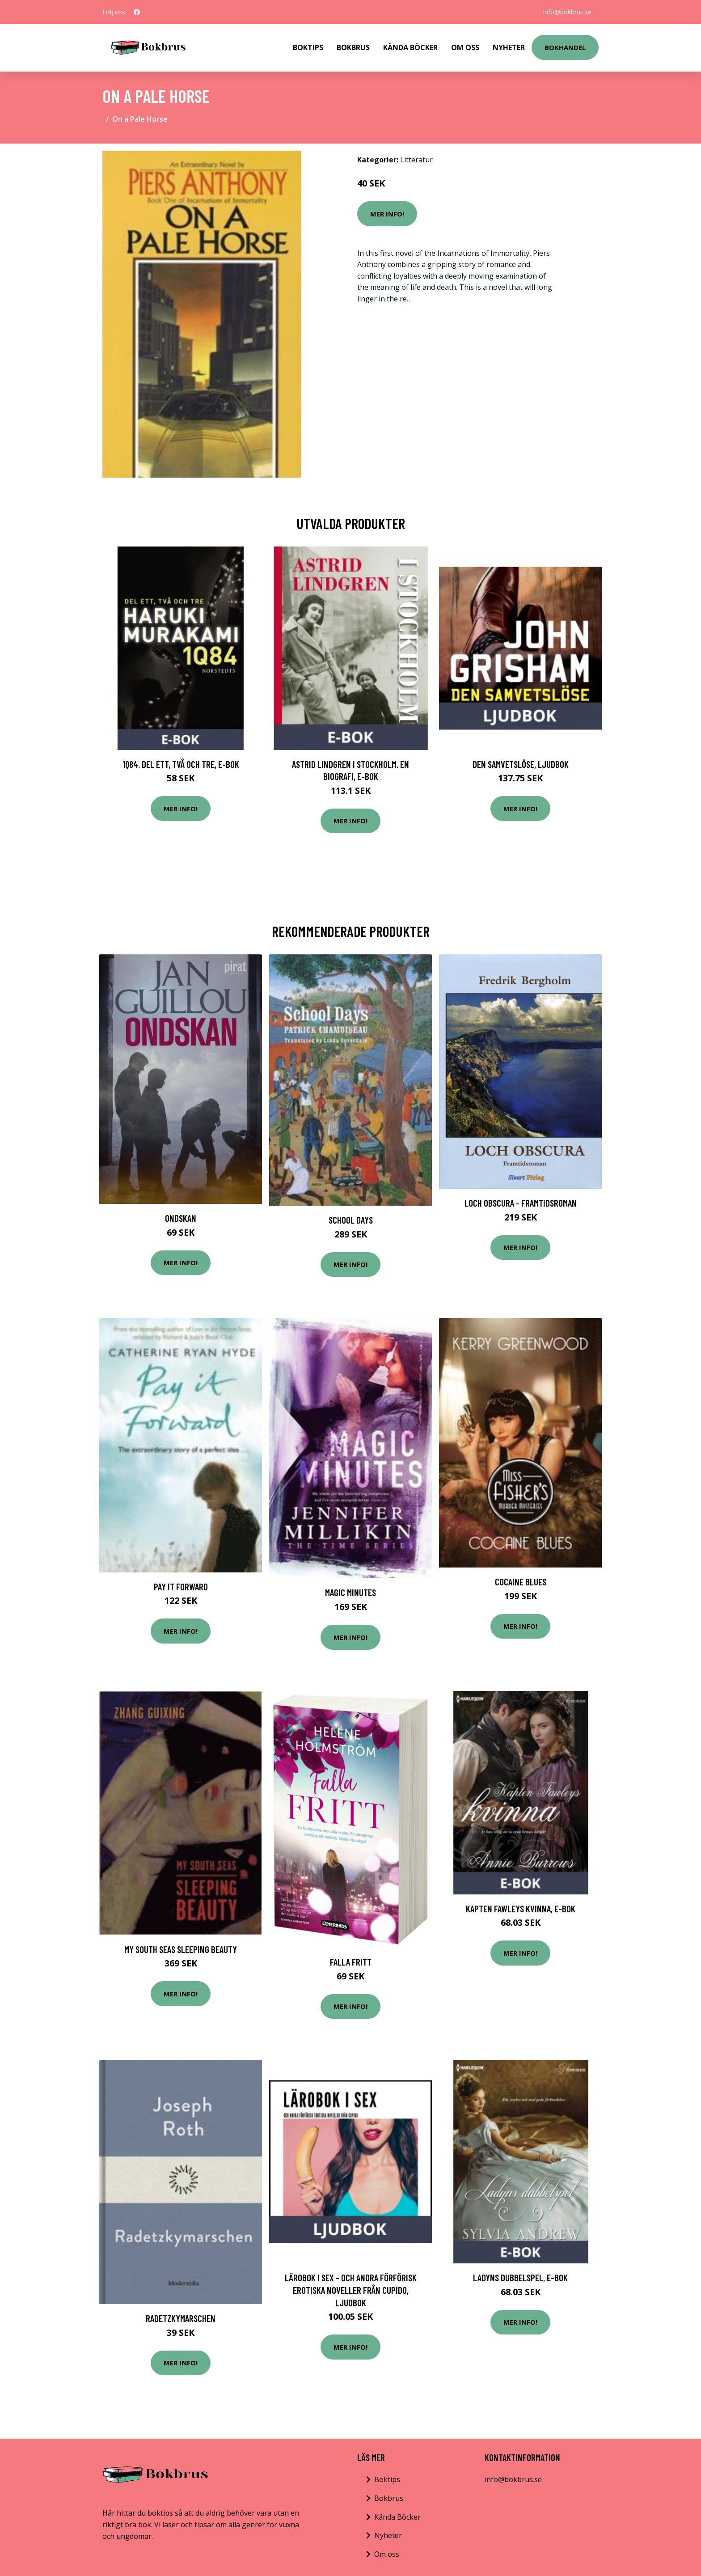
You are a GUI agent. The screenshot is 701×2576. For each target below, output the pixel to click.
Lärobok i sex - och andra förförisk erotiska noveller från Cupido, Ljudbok (351, 2290)
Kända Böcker (410, 47)
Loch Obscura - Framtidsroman (521, 1202)
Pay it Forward (181, 1586)
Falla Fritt (351, 1961)
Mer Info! (387, 213)
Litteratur (416, 160)
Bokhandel (565, 47)
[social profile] (137, 12)
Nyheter (509, 47)
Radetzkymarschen (180, 2318)
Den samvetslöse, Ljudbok (521, 764)
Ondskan (180, 1218)
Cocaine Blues (520, 1581)
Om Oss (465, 47)
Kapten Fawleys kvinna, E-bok (520, 1908)
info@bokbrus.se (567, 12)
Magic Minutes (350, 1592)
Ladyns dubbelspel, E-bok (520, 2277)
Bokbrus (353, 47)
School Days (351, 1219)
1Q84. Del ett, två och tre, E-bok (180, 764)
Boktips (308, 47)
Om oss (386, 2554)
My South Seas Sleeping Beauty (180, 1949)
